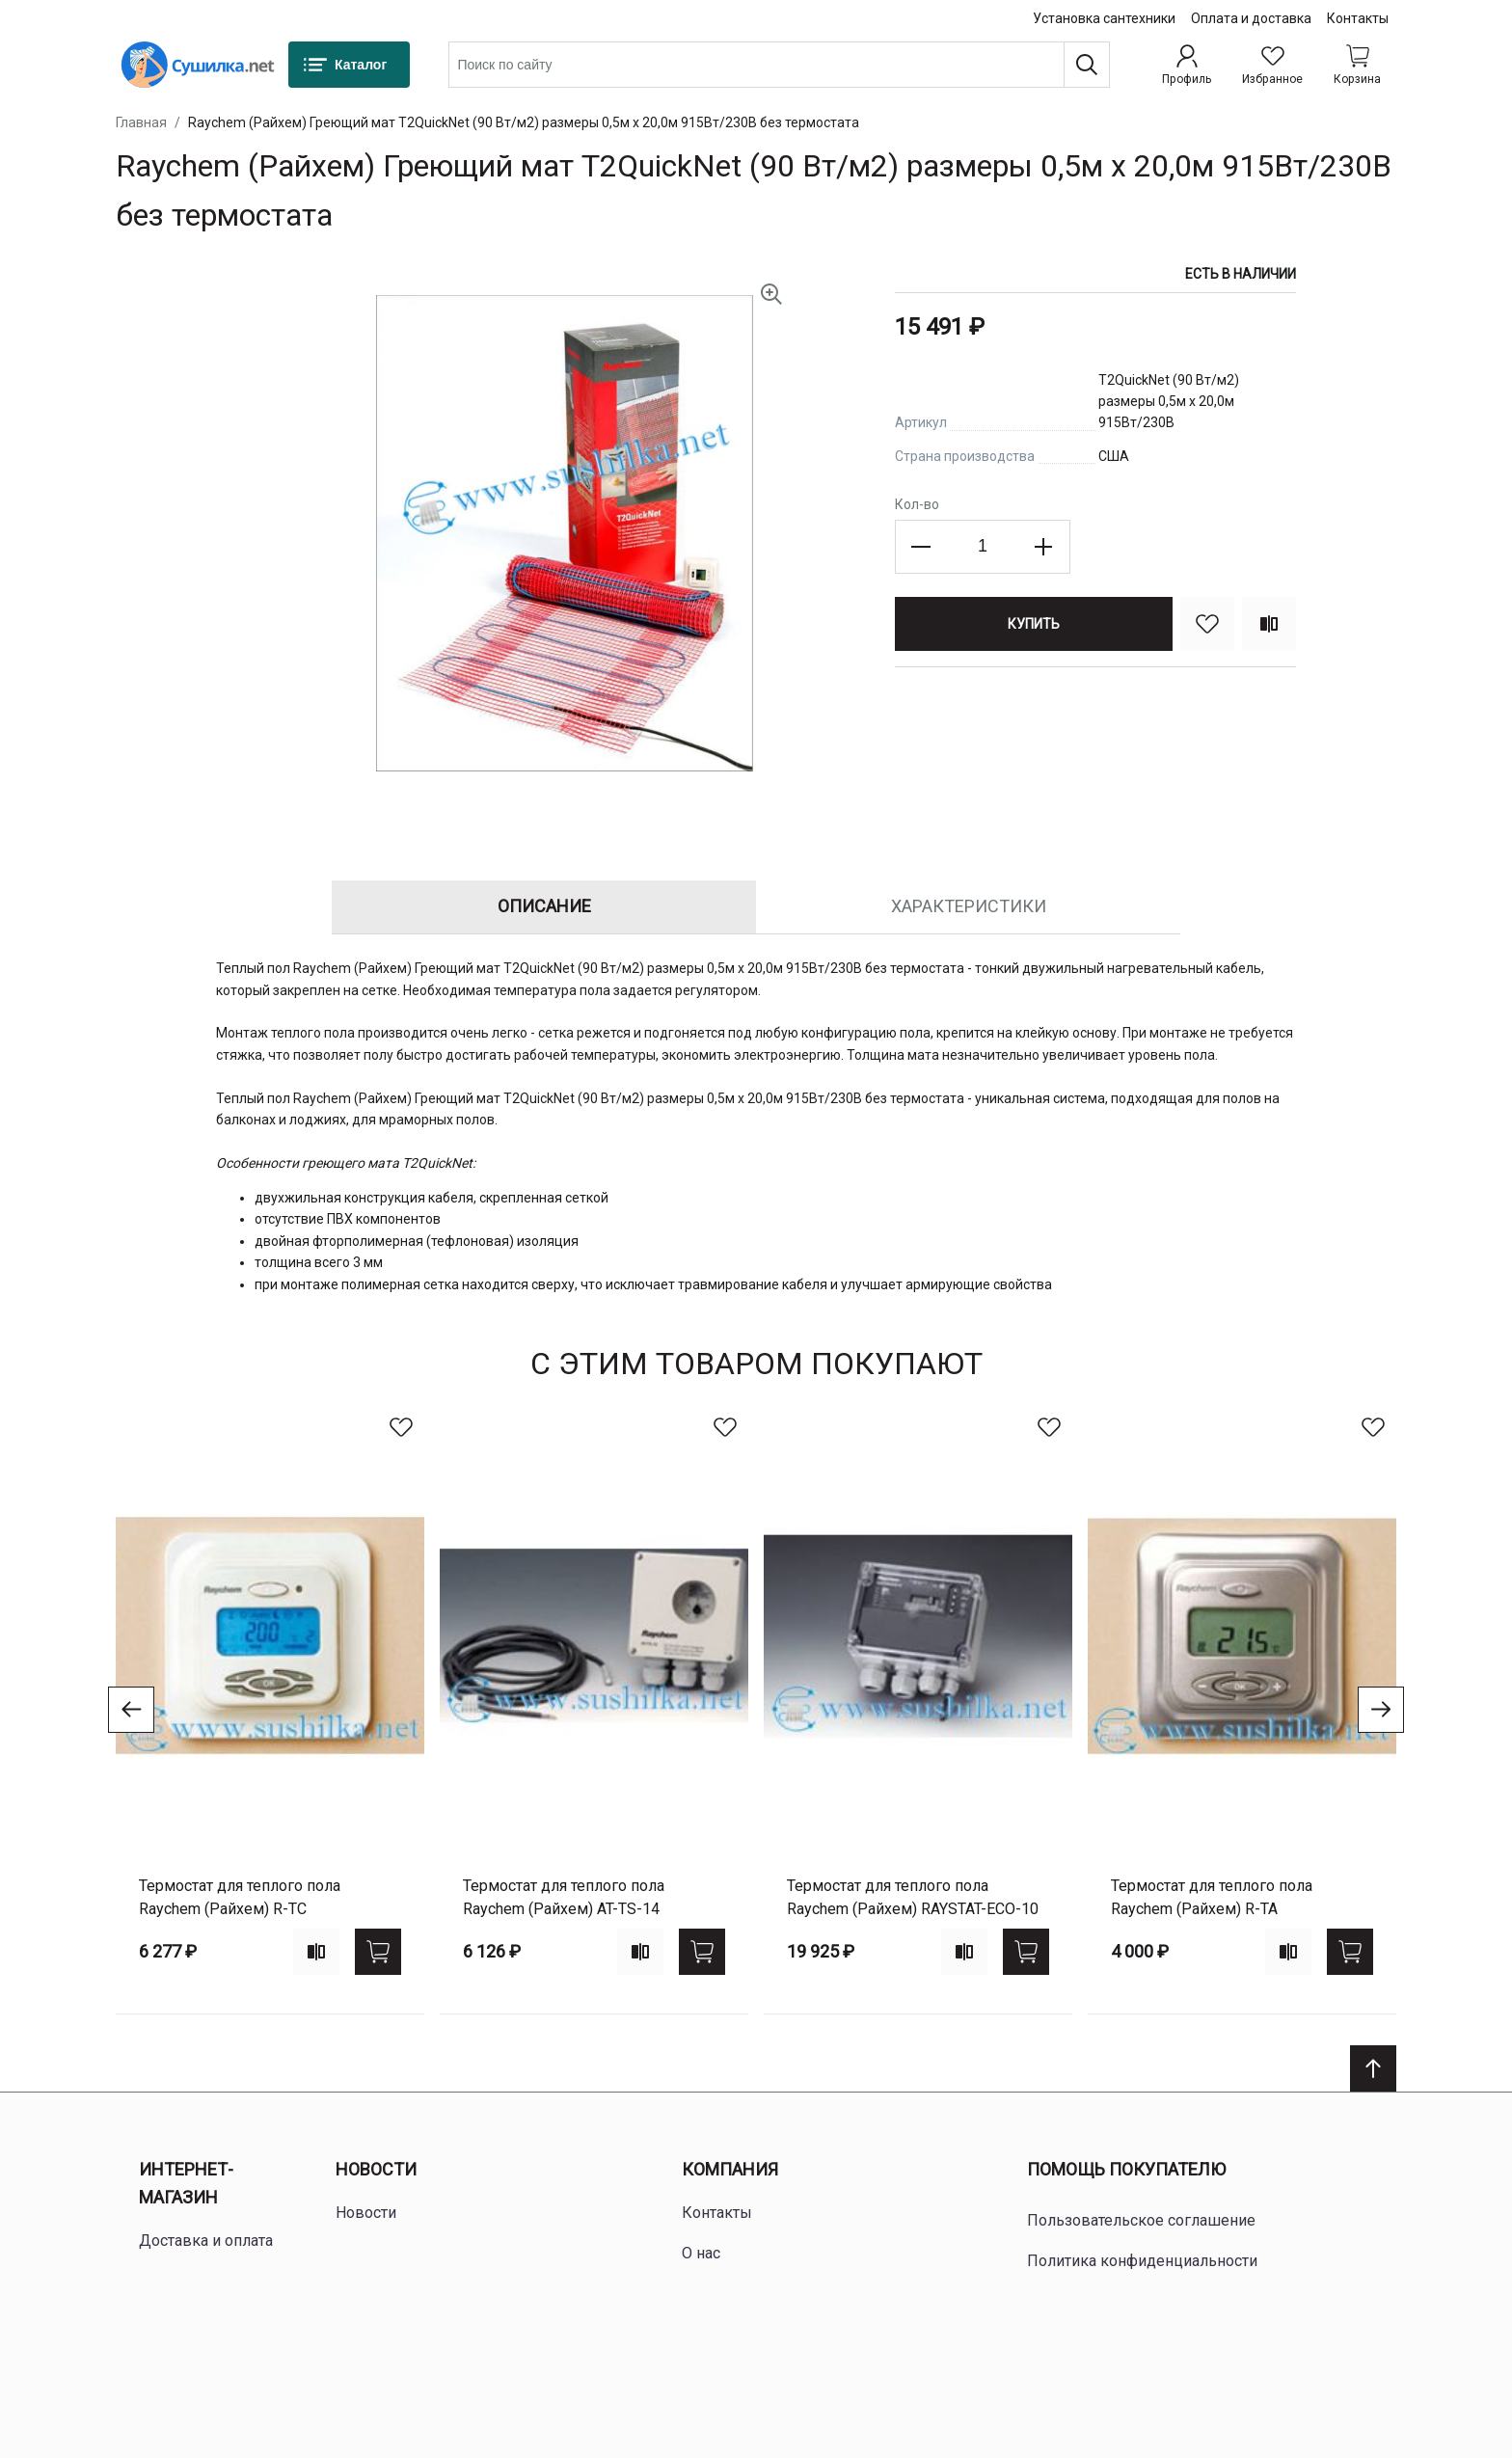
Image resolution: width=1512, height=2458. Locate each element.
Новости (376, 2169)
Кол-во (917, 504)
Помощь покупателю (1126, 2169)
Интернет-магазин (186, 2183)
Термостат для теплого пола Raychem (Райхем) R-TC (239, 1897)
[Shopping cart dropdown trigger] (1357, 64)
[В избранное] (1207, 624)
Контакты (1358, 18)
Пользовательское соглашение (1141, 2220)
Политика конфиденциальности (1142, 2261)
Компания (730, 2169)
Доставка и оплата (206, 2240)
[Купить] (1034, 624)
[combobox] (779, 64)
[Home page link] (198, 64)
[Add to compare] (316, 1952)
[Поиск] (1087, 64)
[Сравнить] (1269, 624)
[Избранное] (1272, 64)
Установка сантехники (1104, 18)
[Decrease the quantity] (922, 547)
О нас (701, 2253)
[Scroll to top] (1373, 2068)
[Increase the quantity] (1043, 547)
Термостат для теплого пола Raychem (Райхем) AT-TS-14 (563, 1897)
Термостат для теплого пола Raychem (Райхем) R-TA (1211, 1897)
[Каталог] (349, 64)
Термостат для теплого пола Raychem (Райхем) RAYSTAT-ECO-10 (913, 1897)
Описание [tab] (544, 906)
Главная (141, 122)
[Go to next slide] (1381, 1710)
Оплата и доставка (1251, 18)
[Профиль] (1187, 64)
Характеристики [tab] (968, 906)
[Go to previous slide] (131, 1710)
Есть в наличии (1240, 274)
